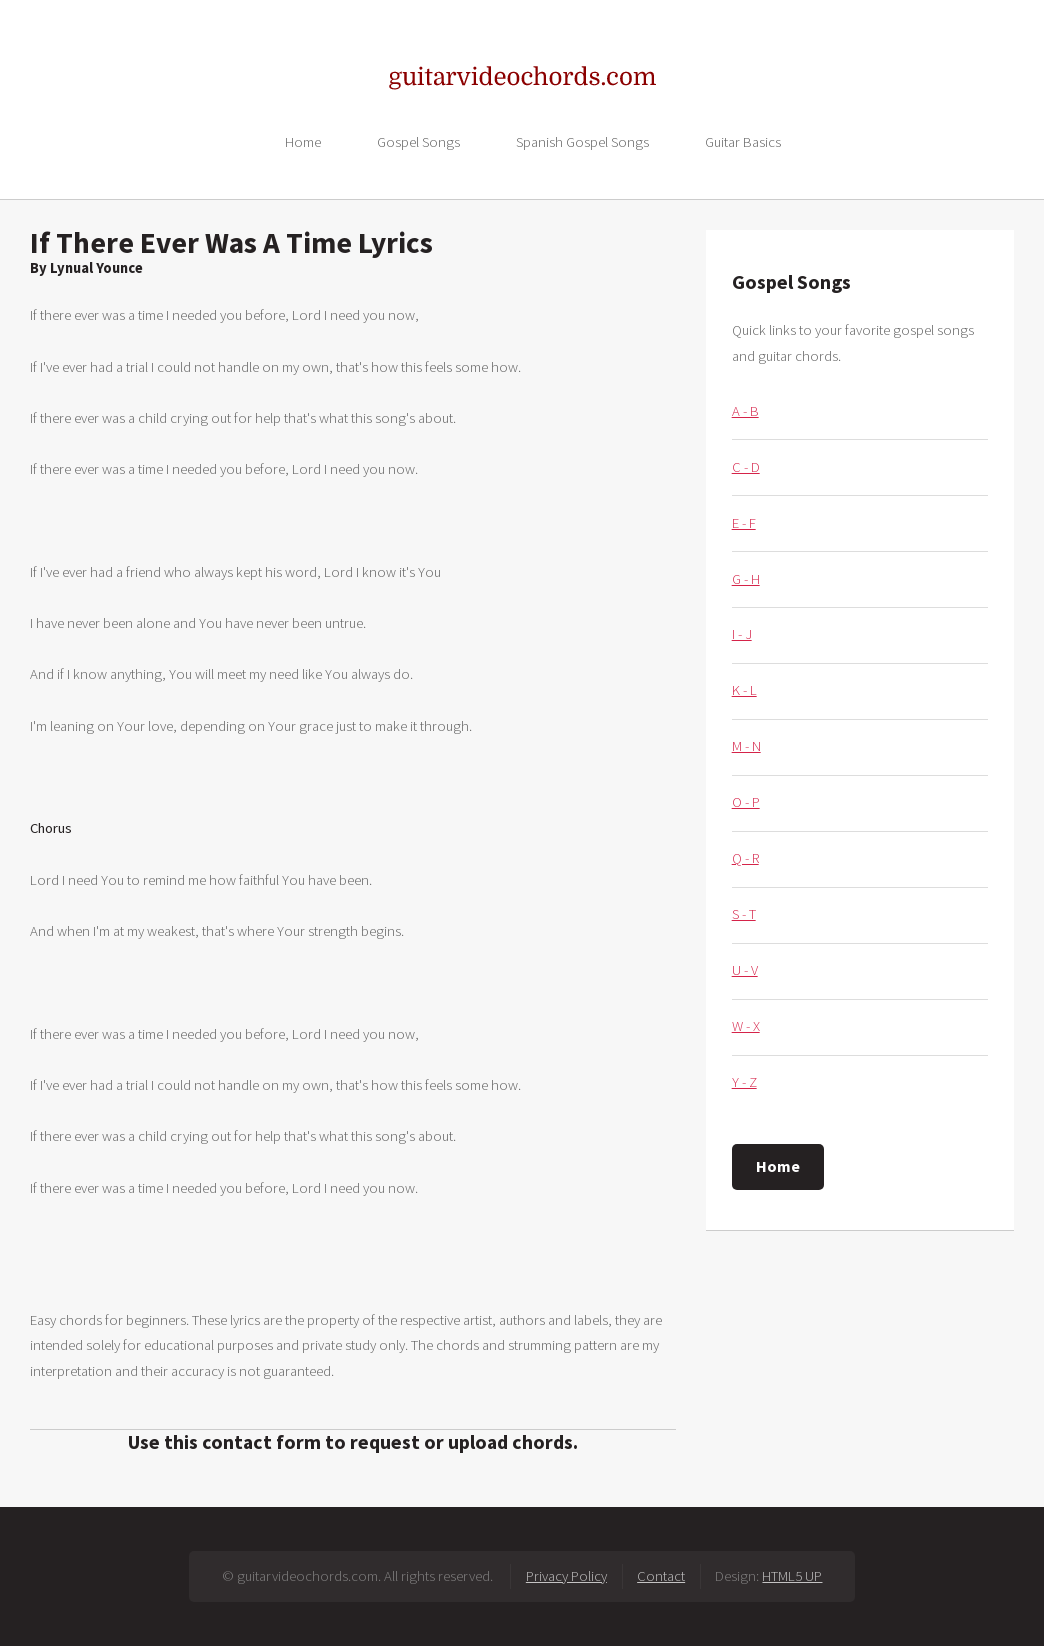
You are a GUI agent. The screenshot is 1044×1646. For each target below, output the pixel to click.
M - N (746, 746)
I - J (742, 634)
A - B (745, 411)
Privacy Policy (566, 1576)
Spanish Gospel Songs (582, 141)
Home (303, 141)
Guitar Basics (743, 141)
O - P (746, 802)
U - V (745, 970)
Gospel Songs (418, 141)
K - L (744, 690)
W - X (746, 1026)
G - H (746, 579)
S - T (744, 914)
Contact (661, 1576)
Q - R (745, 858)
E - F (744, 523)
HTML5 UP (792, 1576)
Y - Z (744, 1082)
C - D (746, 467)
